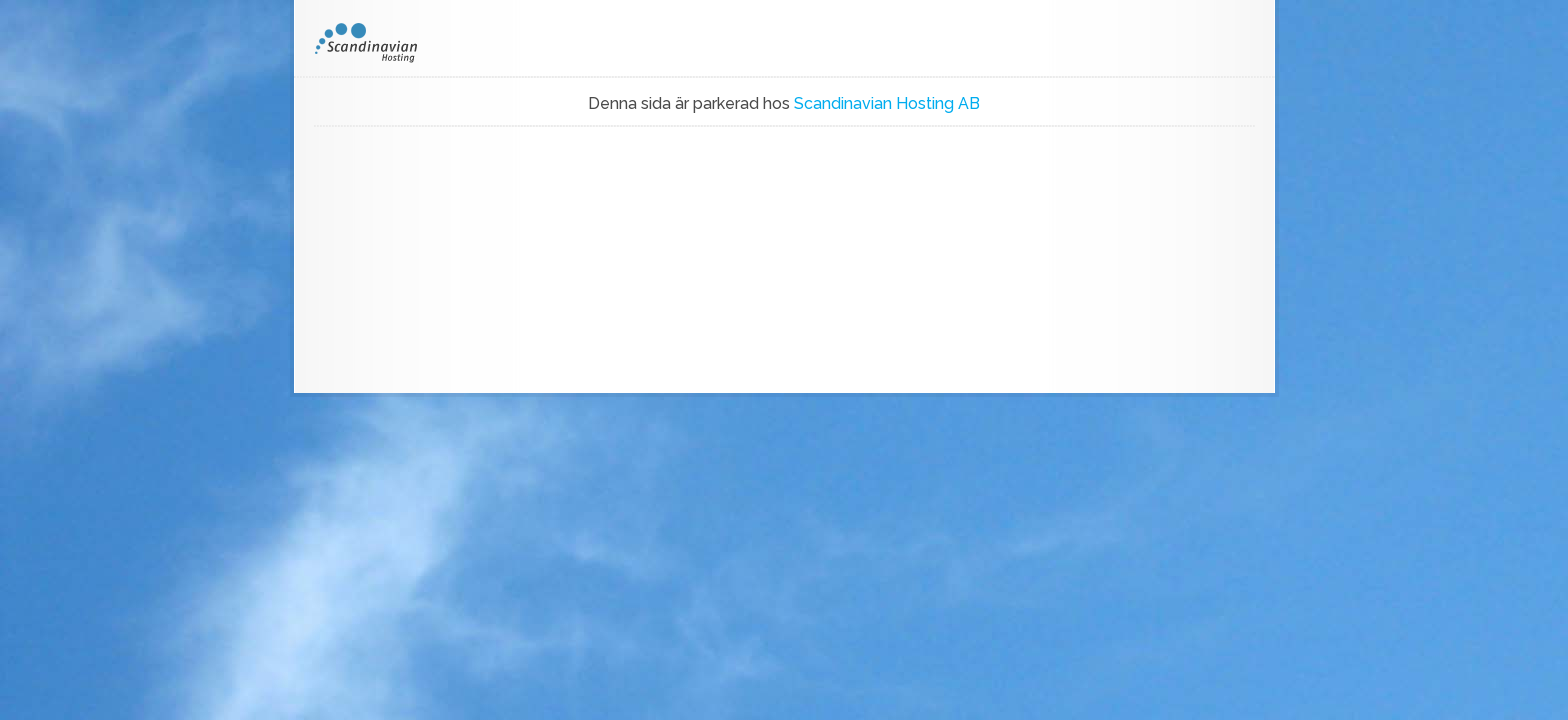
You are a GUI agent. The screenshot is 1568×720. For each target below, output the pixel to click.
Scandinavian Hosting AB (887, 103)
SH (379, 43)
